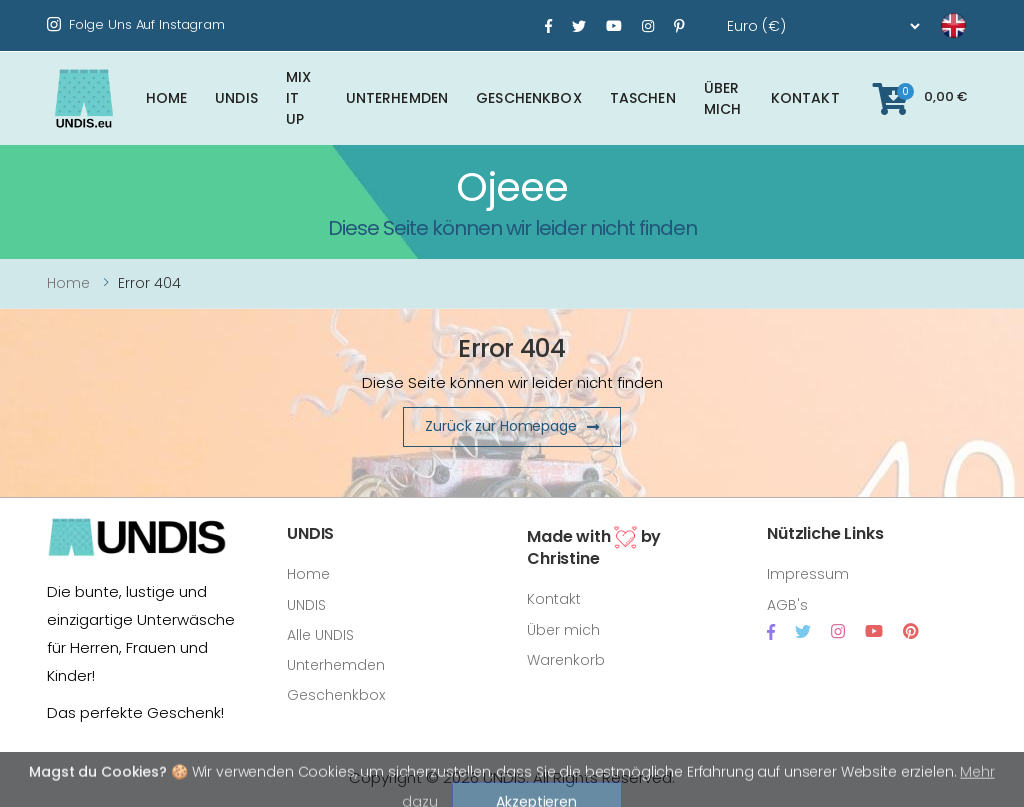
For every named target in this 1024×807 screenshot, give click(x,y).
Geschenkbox (529, 98)
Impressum (808, 574)
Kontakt (805, 98)
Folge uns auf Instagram (136, 24)
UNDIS (236, 98)
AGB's (787, 605)
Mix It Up (298, 98)
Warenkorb (566, 660)
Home (167, 98)
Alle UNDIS (320, 635)
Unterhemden (397, 98)
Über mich (723, 98)
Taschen (643, 98)
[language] (929, 26)
